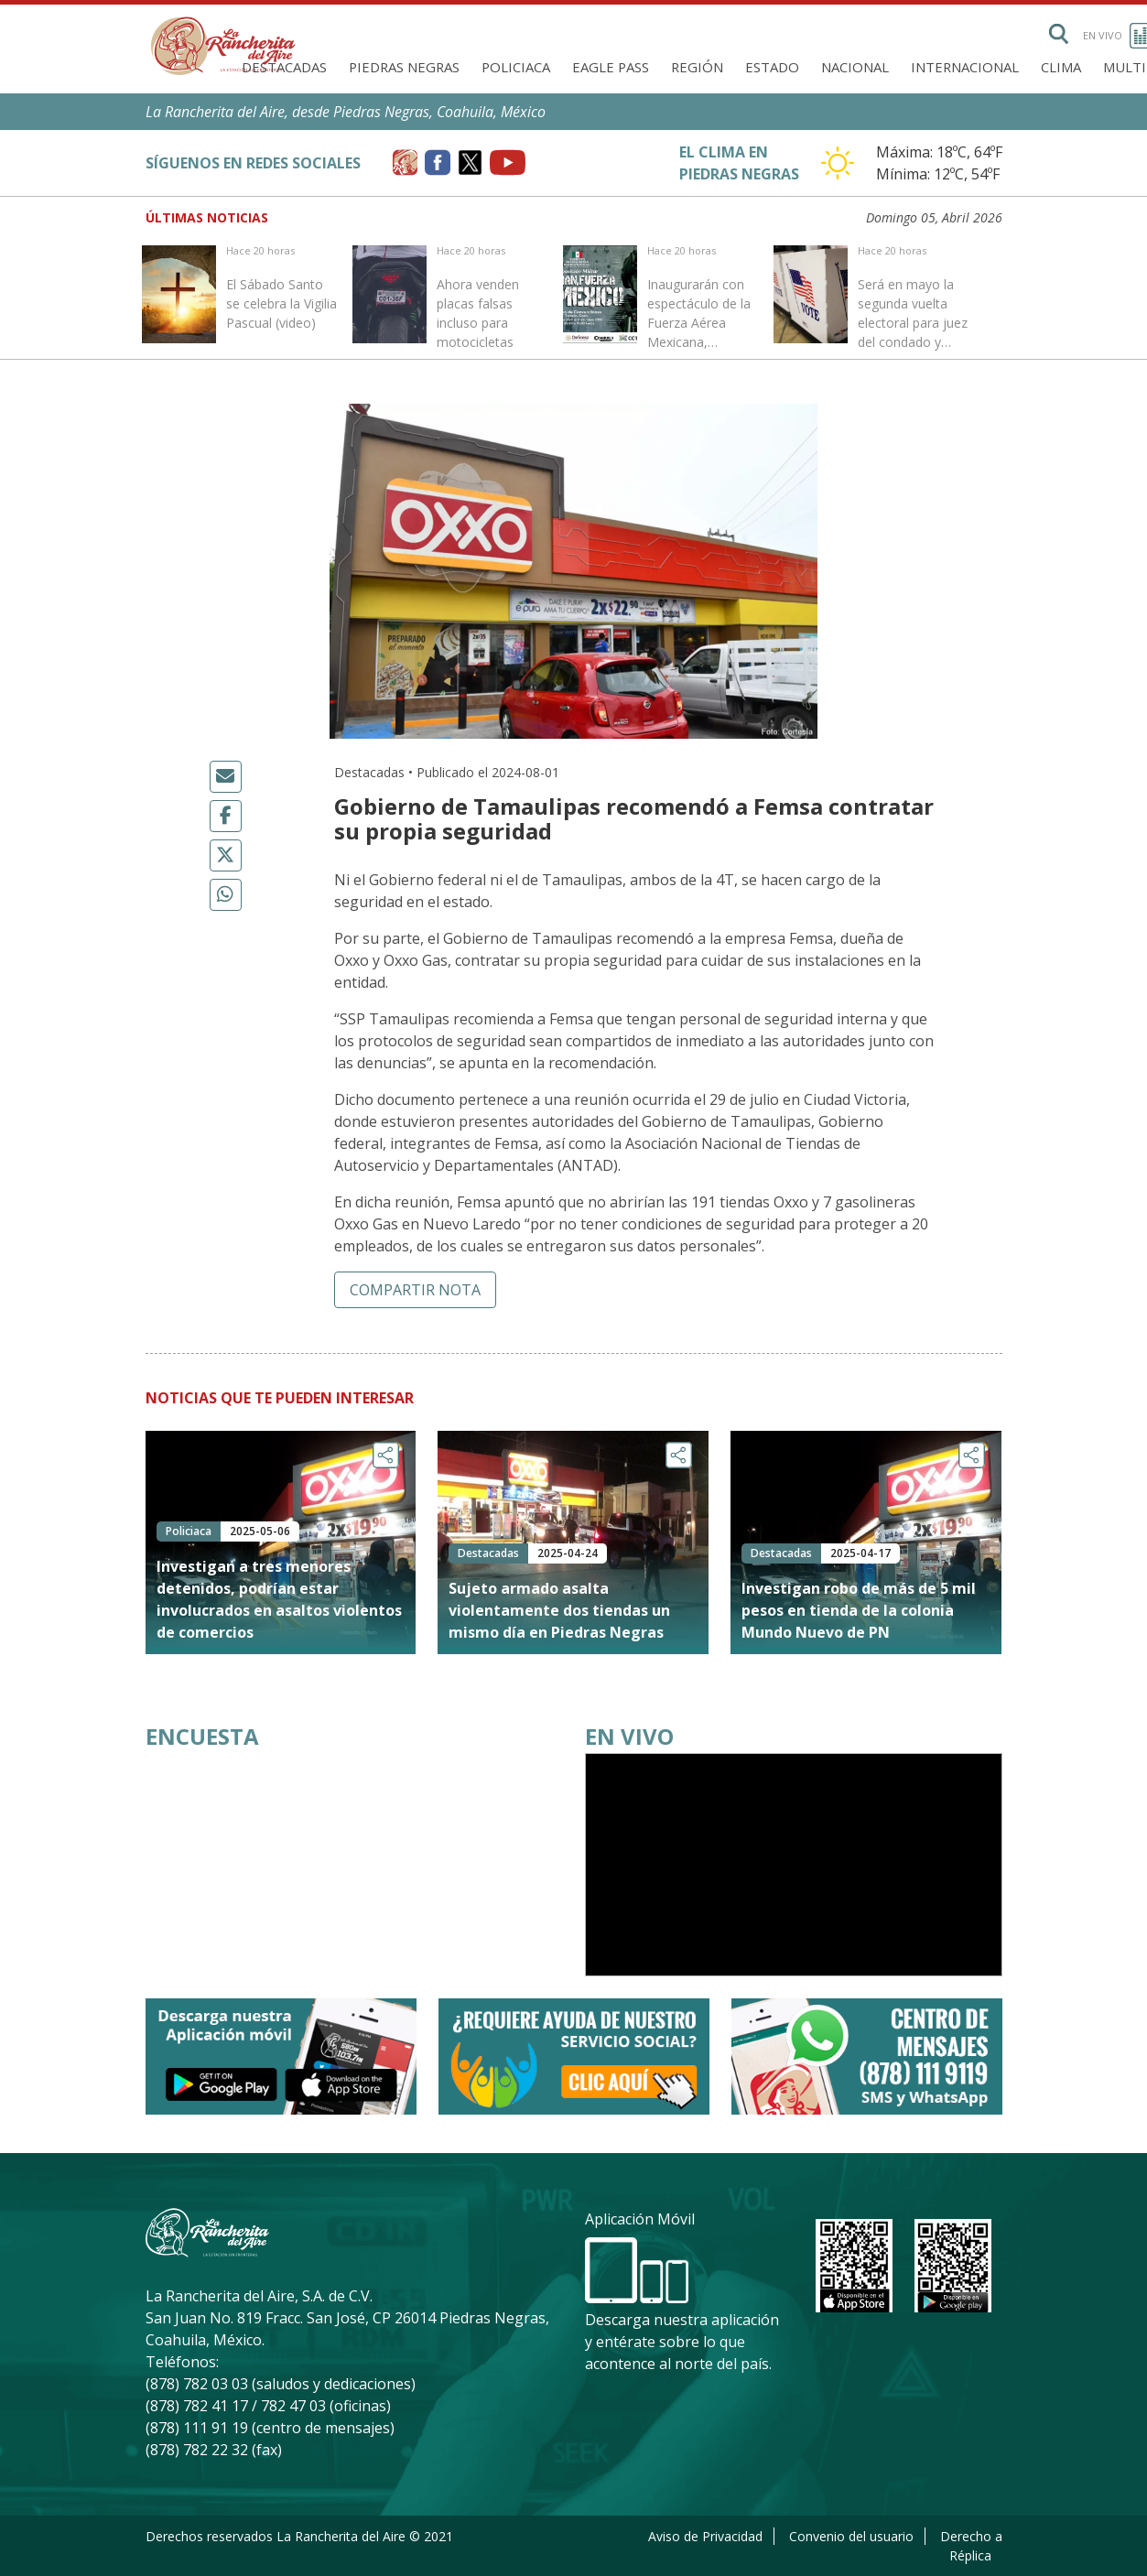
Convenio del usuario (851, 2536)
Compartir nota (415, 1290)
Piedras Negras (404, 67)
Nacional (855, 67)
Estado (772, 67)
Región (697, 67)
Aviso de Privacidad (705, 2536)
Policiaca (516, 67)
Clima (1061, 67)
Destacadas (284, 67)
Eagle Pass (610, 67)
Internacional (965, 67)
